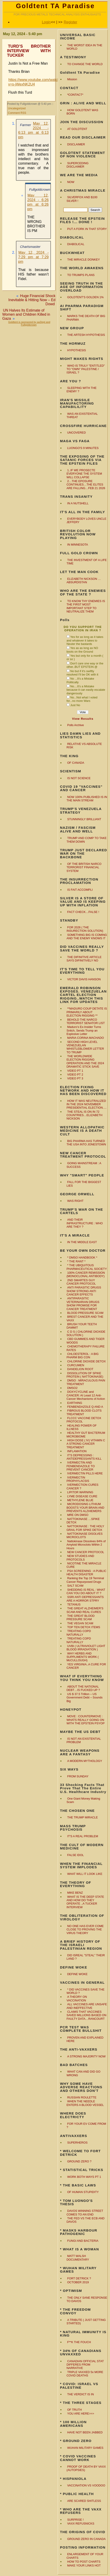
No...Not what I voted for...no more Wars (82, 699)
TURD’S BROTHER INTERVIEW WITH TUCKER (29, 51)
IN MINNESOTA (77, 544)
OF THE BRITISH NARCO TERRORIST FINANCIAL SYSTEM (84, 867)
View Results (82, 718)
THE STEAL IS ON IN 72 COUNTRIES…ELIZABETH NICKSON (84, 1115)
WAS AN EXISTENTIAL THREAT (82, 415)
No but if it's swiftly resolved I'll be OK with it (82, 672)
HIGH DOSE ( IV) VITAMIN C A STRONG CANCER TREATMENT (86, 1444)
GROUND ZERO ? (79, 2161)
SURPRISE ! (75, 2519)
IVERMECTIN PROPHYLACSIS (78, 1479)
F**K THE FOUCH (79, 2342)
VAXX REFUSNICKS (80, 2523)
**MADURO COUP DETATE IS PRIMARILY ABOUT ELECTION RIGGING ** (87, 1012)
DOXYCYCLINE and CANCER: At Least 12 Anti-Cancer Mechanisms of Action (86, 1395)
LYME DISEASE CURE (82, 1496)
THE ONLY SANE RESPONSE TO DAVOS (87, 2299)
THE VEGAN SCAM (80, 1623)
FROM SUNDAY (78, 1776)
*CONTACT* (75, 94)
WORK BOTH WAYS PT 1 (84, 2176)
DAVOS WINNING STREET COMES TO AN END (85, 2212)
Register (70, 22)
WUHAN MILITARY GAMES (85, 2447)
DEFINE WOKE (77, 1974)
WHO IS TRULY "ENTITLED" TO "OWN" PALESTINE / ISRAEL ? (86, 369)
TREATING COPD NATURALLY (79, 1632)
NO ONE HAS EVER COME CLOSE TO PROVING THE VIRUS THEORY (85, 1929)
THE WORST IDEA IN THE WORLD (84, 47)
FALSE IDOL (75, 1855)
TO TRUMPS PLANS (81, 275)
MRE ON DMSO (77, 1515)
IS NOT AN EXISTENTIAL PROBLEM (84, 1740)
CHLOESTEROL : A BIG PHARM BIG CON (83, 1355)
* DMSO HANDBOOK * (82, 1257)
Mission (72, 79)
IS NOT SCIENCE (79, 778)
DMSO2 (72, 1388)
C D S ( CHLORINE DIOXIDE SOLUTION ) (86, 1333)
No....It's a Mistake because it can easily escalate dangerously (86, 690)
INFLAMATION (77, 1451)
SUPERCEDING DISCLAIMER (78, 164)
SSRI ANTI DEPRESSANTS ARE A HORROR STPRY (85, 1598)
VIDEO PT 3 (75, 1078)
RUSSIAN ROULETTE (82, 2097)
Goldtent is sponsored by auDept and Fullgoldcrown (29, 323)
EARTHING (74, 1403)
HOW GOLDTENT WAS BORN (82, 111)
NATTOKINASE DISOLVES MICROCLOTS (85, 1535)
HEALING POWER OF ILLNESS (82, 1427)
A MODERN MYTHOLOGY (84, 1761)
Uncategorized (16, 108)
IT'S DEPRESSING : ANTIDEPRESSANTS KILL (84, 1457)
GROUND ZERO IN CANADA (86, 2539)
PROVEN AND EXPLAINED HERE (85, 2039)
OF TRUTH (74, 2409)
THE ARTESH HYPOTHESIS (86, 335)
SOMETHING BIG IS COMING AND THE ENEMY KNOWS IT (87, 936)
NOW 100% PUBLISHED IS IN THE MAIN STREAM (87, 798)
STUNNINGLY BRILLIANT (84, 819)
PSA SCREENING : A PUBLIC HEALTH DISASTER (86, 1572)
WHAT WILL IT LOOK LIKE (84, 1874)
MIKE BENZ (75, 1892)
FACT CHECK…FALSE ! (83, 912)
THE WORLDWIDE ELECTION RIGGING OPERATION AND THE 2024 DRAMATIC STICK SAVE (85, 1061)
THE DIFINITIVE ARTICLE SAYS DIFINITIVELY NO (84, 958)
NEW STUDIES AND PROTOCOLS (80, 1557)
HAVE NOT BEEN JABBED (85, 2432)
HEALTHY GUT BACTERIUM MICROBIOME (86, 1434)
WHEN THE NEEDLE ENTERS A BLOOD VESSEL (85, 2103)
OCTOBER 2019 (78, 2282)
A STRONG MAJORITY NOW (86, 2056)
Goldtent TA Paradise (55, 6)
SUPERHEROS (77, 2142)
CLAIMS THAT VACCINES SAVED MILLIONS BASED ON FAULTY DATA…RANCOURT (86, 2015)
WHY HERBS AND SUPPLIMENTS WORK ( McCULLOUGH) (83, 1657)
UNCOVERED (76, 432)
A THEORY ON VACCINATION (77, 1998)
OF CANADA (75, 762)
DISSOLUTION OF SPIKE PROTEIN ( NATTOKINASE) (85, 1374)
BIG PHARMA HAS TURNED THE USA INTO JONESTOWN (86, 1142)
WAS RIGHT (75, 1201)
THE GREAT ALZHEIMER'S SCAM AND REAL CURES (85, 1610)
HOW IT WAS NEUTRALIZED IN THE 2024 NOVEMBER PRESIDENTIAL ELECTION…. (87, 1104)
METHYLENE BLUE (80, 1500)
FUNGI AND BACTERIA (82, 2240)
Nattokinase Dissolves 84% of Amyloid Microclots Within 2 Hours (86, 1544)
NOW (70, 182)
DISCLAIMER (76, 144)
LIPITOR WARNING (80, 1492)
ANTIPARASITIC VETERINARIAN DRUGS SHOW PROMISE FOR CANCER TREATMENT (83, 1303)
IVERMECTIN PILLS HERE (85, 1473)
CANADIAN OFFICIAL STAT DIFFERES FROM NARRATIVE (85, 2364)
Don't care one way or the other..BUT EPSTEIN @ (85, 665)
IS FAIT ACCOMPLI (80, 889)
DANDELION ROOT (80, 1369)
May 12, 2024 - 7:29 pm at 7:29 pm (33, 257)
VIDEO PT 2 (75, 1074)
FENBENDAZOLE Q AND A (85, 1406)
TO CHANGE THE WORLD (85, 64)
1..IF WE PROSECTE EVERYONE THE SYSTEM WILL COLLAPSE (84, 473)
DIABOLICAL (75, 244)
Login (46, 22)
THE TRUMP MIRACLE (82, 1817)
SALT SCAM (75, 1585)
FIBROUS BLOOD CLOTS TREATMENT (84, 1412)
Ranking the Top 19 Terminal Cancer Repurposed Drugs (85, 1579)
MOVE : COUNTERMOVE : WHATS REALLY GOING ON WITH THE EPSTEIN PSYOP (86, 1720)
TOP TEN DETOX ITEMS (83, 1627)
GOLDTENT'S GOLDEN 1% (85, 297)
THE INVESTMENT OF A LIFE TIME (87, 561)
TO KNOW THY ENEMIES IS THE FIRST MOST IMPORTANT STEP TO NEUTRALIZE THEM (86, 606)
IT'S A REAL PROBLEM (82, 1836)
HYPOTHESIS (76, 350)
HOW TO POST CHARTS (83, 2561)
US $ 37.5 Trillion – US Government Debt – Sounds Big (85, 1697)
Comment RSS (17, 113)
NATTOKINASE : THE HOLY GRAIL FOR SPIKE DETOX (85, 1528)
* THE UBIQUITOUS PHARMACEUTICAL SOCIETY (87, 1267)
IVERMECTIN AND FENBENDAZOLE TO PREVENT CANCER (81, 1466)
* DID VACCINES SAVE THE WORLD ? (86, 1991)
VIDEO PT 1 (75, 1070)
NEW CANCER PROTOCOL (85, 1552)
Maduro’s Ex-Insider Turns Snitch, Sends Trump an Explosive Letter (84, 1030)
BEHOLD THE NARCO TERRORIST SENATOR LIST (86, 1021)
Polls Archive (75, 725)
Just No (75, 705)
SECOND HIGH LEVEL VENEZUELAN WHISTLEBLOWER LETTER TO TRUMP (85, 1047)
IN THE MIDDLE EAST (82, 1242)
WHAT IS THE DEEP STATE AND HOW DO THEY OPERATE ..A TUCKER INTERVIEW (85, 1902)
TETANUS (74, 1604)
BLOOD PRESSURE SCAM (85, 1313)
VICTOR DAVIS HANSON (84, 979)
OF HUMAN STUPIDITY (83, 2192)
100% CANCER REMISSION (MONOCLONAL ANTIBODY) (86, 1274)
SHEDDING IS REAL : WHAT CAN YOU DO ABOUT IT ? (86, 1591)
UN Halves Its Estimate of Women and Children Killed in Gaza (26, 314)
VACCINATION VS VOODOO (86, 2485)
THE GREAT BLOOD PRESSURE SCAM (81, 1617)
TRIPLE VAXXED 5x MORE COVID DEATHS (85, 2373)
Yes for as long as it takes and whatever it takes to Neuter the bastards (85, 640)
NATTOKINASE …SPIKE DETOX (83, 1520)
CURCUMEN (75, 1365)
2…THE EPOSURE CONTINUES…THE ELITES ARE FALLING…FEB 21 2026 (86, 484)
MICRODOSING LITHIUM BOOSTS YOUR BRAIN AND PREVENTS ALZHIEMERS (85, 1507)
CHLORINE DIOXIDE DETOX (86, 1361)
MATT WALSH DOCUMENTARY (78, 2257)
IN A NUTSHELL (78, 503)
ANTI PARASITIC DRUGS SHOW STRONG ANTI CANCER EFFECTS (84, 1291)
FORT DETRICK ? (79, 2278)
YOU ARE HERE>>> (80, 2413)
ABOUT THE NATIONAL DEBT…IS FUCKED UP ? (83, 1688)
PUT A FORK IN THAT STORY (87, 229)
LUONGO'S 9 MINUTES (83, 448)
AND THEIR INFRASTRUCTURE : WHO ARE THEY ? (85, 1223)
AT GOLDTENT (77, 129)
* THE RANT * (76, 1261)
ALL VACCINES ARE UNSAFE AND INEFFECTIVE (87, 2006)
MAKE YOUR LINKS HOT (84, 2565)
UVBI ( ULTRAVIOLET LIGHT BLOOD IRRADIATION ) (86, 1647)
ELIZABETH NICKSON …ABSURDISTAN (84, 580)
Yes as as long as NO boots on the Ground (82, 649)
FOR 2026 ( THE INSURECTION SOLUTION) (85, 929)
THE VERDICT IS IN (80, 2394)
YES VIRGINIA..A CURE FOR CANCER (86, 1666)
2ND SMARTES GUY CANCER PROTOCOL (81, 1281)
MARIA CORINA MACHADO (85, 1037)
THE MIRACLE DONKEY (83, 259)
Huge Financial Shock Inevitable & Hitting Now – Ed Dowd (31, 300)
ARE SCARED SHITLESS (84, 2501)
